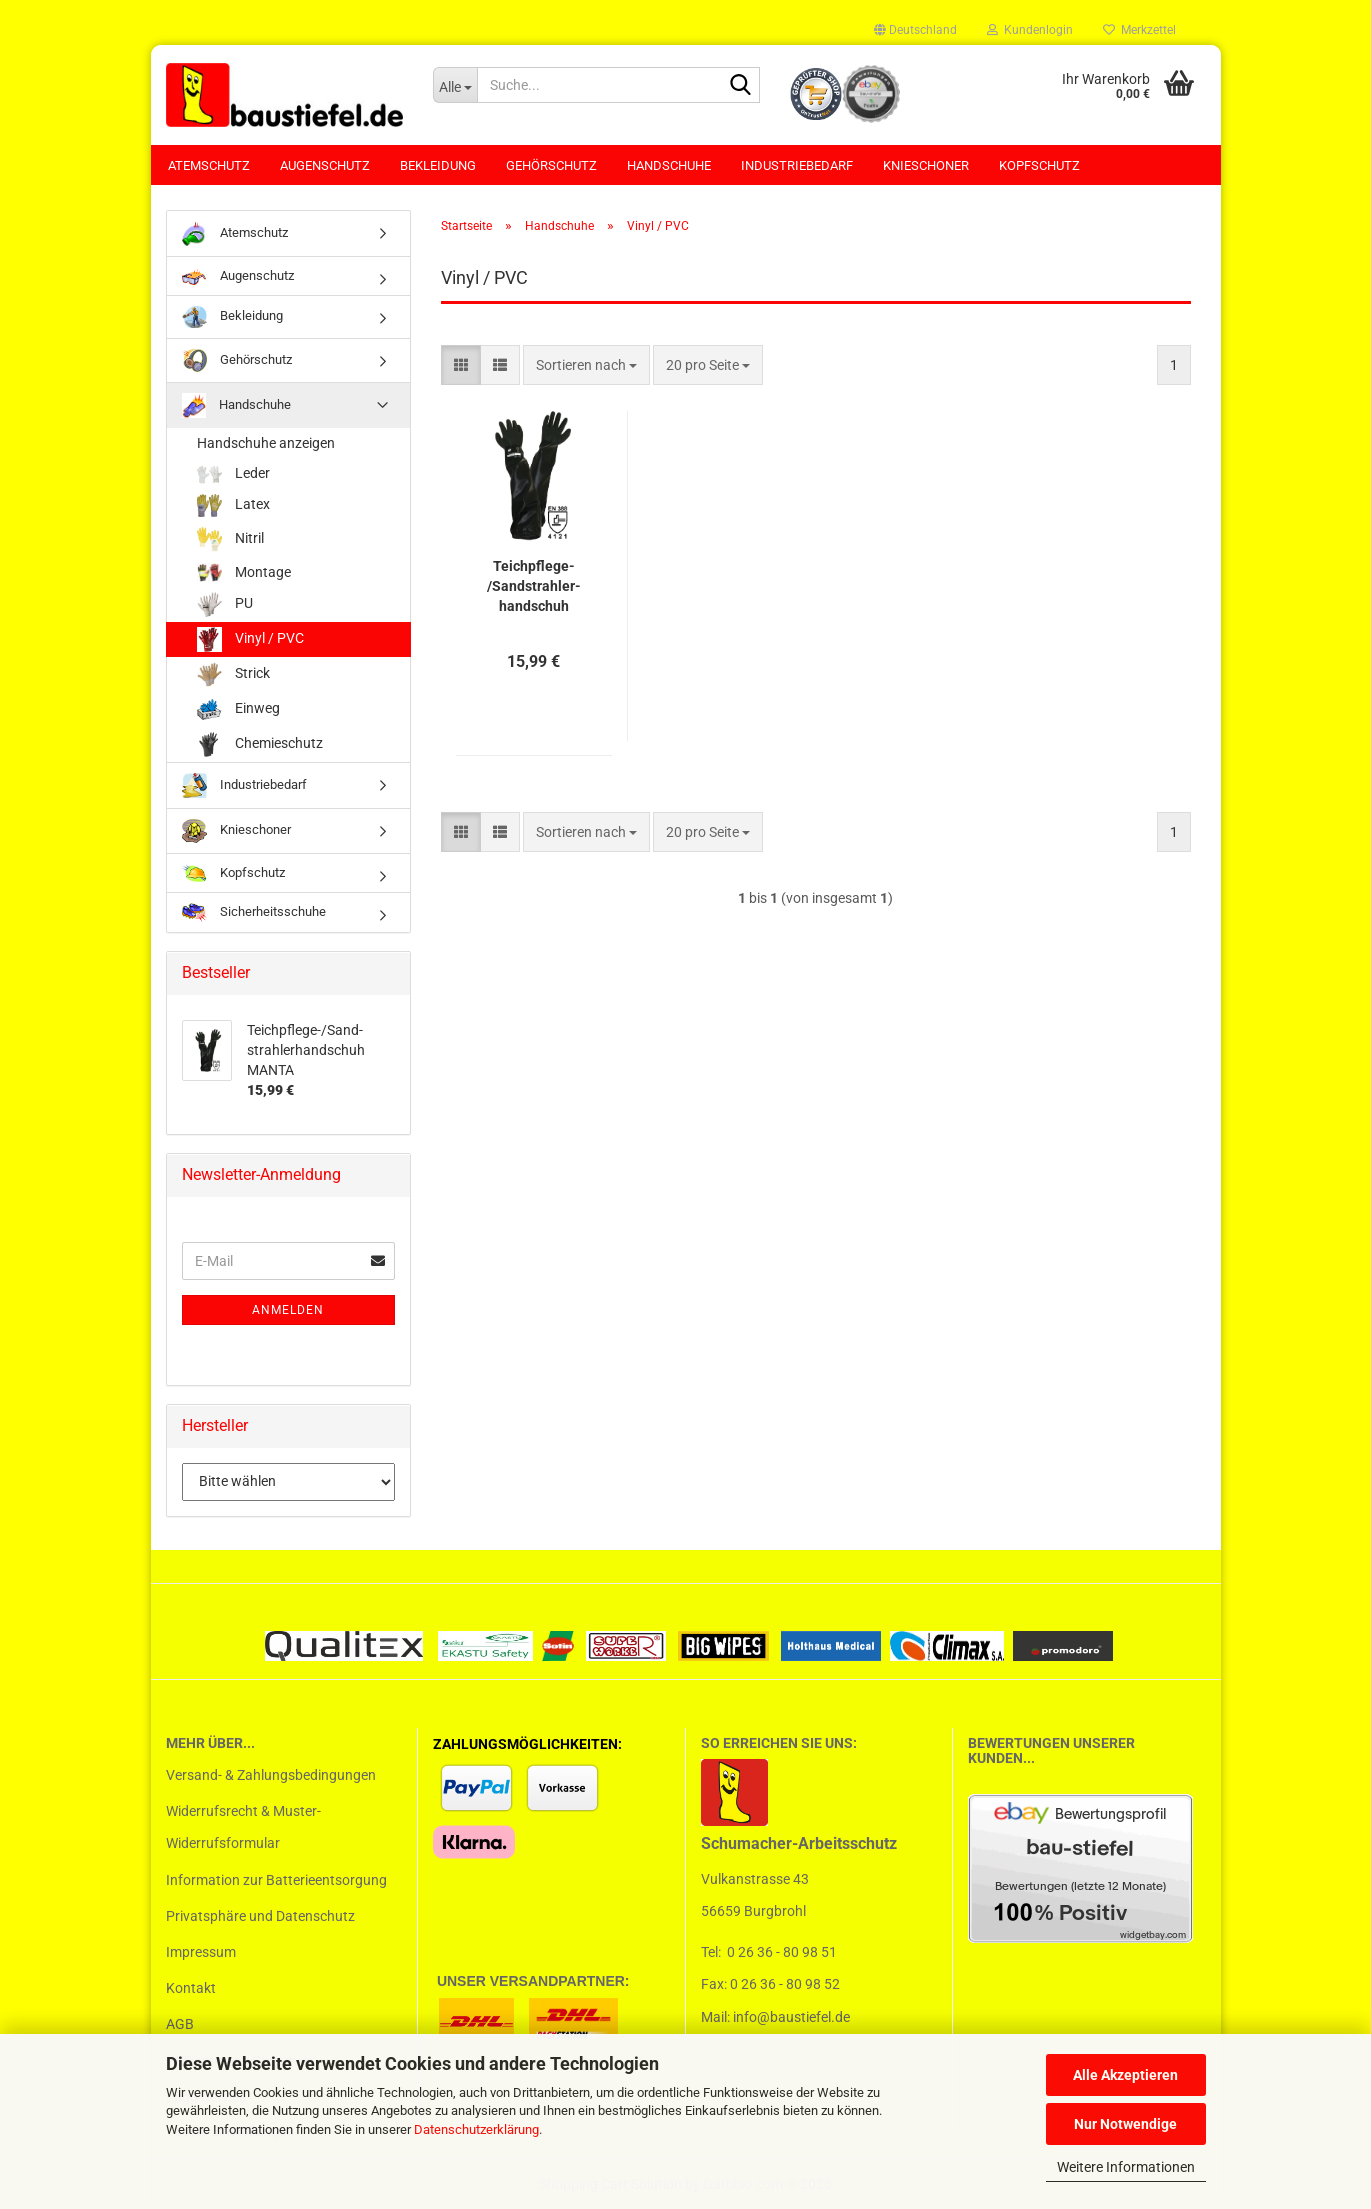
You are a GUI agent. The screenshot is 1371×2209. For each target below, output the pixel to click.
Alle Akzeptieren (1125, 2075)
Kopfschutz (1039, 165)
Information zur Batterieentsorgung (276, 1880)
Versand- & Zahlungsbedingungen (271, 1775)
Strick (233, 674)
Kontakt (191, 1988)
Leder (233, 474)
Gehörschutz (551, 165)
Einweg (238, 709)
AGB (180, 2024)
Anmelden (288, 1310)
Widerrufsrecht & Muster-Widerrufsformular (243, 1827)
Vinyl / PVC (250, 639)
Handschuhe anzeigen (266, 443)
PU (225, 604)
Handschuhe (669, 165)
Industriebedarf (797, 165)
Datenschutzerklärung (476, 2129)
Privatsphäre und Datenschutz (260, 1916)
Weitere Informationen (1126, 2167)
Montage (244, 572)
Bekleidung (438, 165)
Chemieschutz (260, 744)
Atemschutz (209, 165)
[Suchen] (741, 86)
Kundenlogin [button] (1030, 30)
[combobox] (586, 365)
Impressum (201, 1952)
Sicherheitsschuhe (254, 912)
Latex (233, 505)
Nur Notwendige (1125, 2124)
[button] (915, 30)
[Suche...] (455, 85)
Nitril (230, 539)
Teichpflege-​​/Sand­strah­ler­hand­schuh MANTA (534, 587)
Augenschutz (325, 165)
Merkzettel (1139, 30)
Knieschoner (926, 165)
